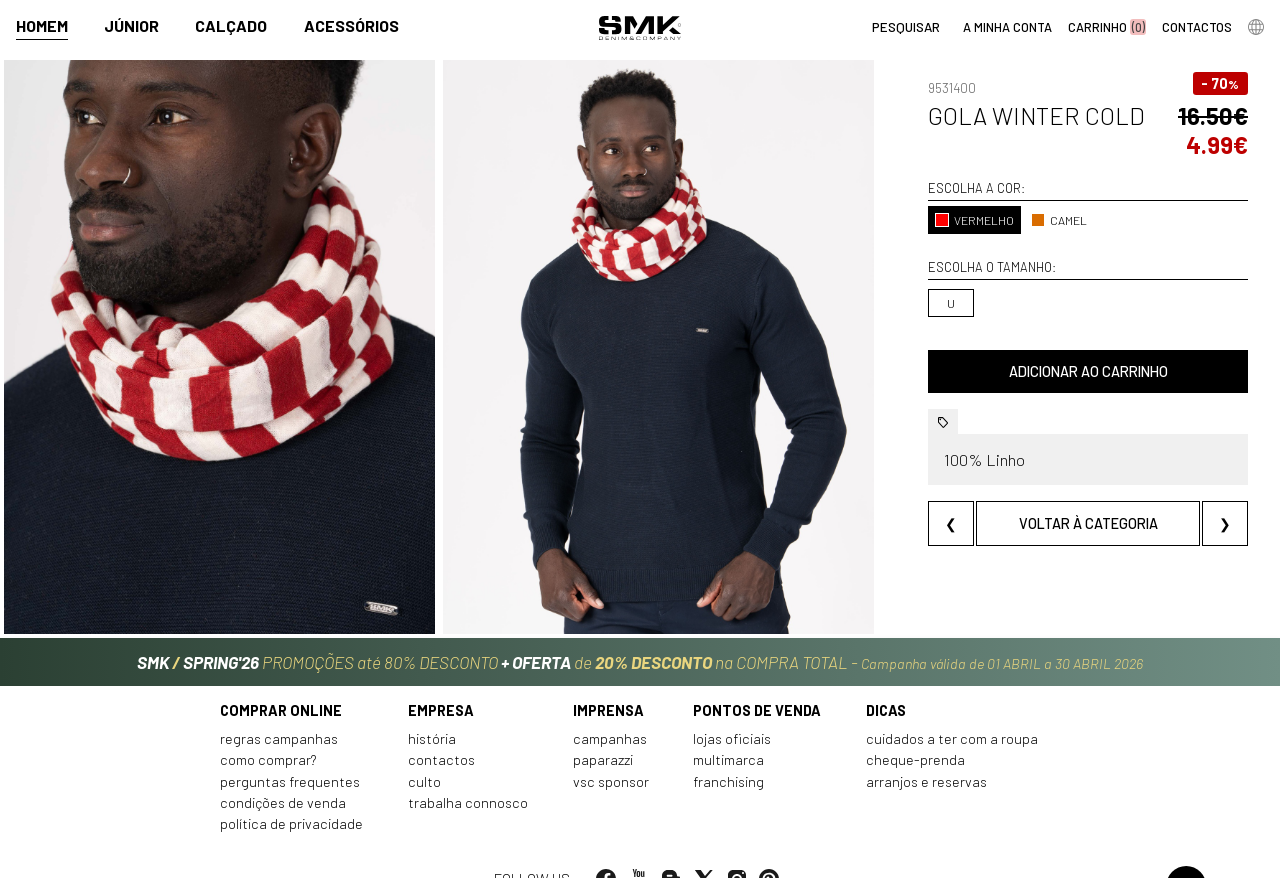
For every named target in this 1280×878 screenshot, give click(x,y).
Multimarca (728, 725)
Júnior (131, 26)
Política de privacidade (291, 789)
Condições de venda (283, 767)
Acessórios (351, 26)
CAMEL (995, 220)
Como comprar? (268, 725)
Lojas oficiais (732, 703)
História (432, 703)
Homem (42, 26)
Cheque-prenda (915, 725)
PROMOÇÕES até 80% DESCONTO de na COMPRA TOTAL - (640, 622)
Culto (424, 746)
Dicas (886, 675)
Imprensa (608, 675)
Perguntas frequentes (290, 746)
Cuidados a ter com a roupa (952, 703)
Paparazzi (603, 725)
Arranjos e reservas (926, 746)
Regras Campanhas (279, 703)
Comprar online (281, 675)
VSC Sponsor (611, 746)
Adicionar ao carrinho (1056, 371)
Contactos (441, 725)
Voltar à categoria (1056, 523)
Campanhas (610, 703)
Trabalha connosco (468, 767)
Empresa (441, 675)
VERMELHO (910, 220)
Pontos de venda (757, 675)
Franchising (728, 746)
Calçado (231, 26)
